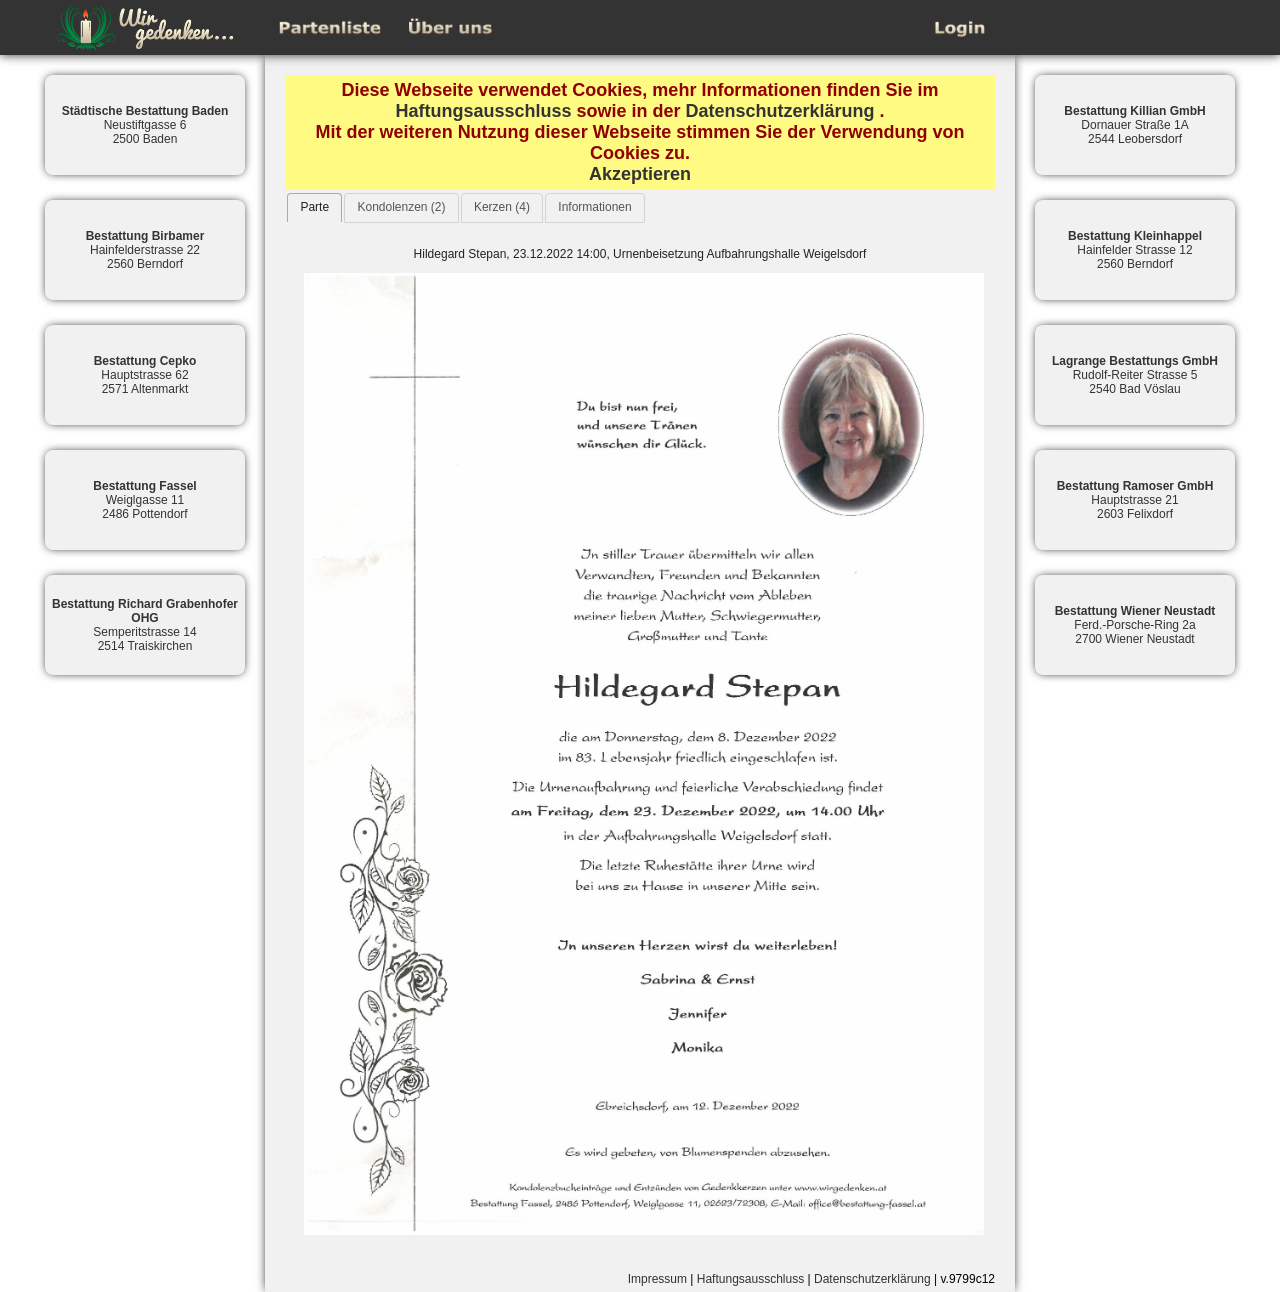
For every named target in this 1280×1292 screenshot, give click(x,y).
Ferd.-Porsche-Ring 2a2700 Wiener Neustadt (1135, 625)
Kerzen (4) (502, 207)
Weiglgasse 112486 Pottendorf (144, 500)
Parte (314, 207)
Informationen (594, 207)
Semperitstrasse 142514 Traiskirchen (145, 625)
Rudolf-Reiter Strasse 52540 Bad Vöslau (1135, 375)
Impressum (657, 1279)
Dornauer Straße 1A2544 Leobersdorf (1134, 125)
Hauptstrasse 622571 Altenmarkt (145, 375)
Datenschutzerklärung (780, 111)
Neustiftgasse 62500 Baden (145, 125)
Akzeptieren (640, 174)
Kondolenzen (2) (401, 207)
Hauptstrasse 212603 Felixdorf (1135, 500)
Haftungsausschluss (483, 111)
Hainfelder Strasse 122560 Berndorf (1135, 250)
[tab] (314, 207)
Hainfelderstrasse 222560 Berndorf (145, 250)
